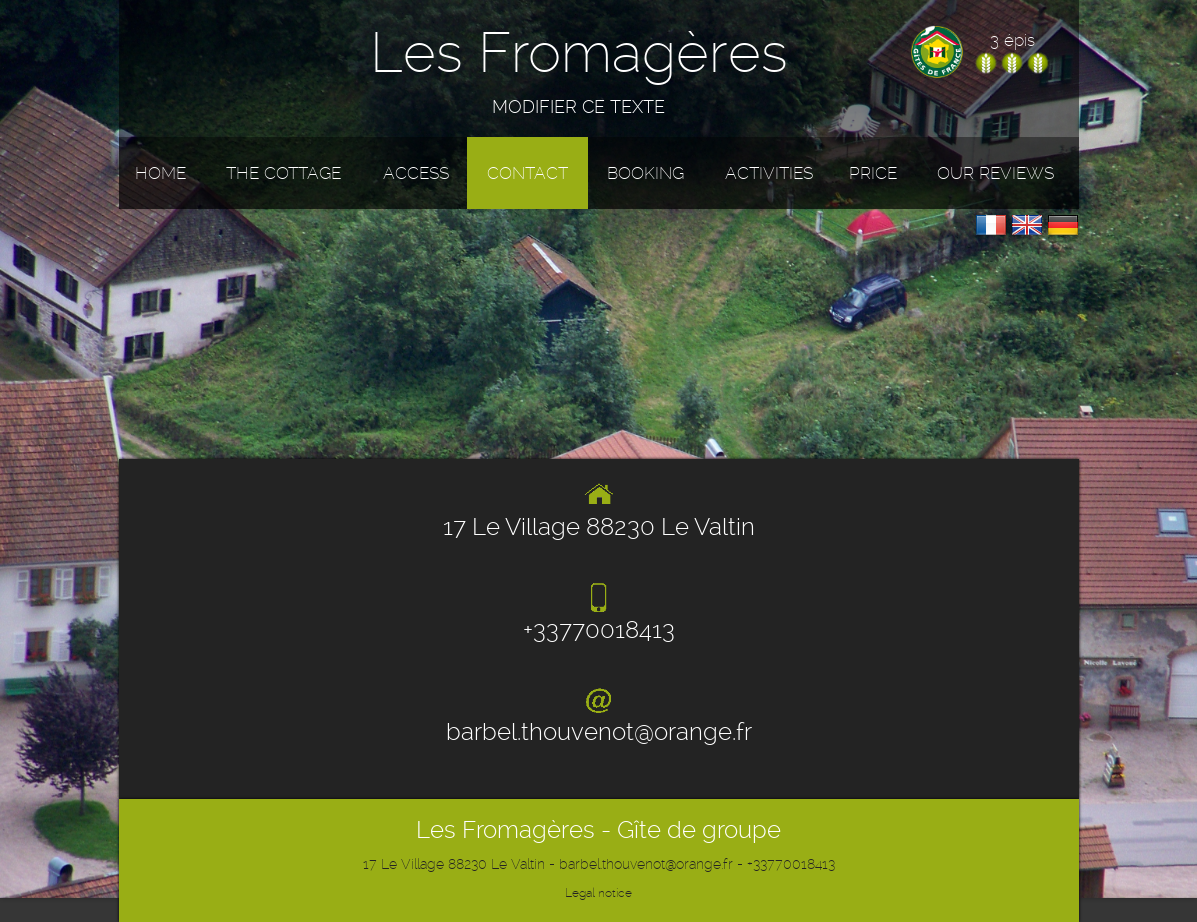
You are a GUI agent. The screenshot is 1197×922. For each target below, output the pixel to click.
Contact (527, 173)
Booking (645, 173)
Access (416, 173)
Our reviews (995, 173)
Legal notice (598, 893)
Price (873, 173)
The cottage (283, 173)
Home (160, 173)
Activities (769, 173)
